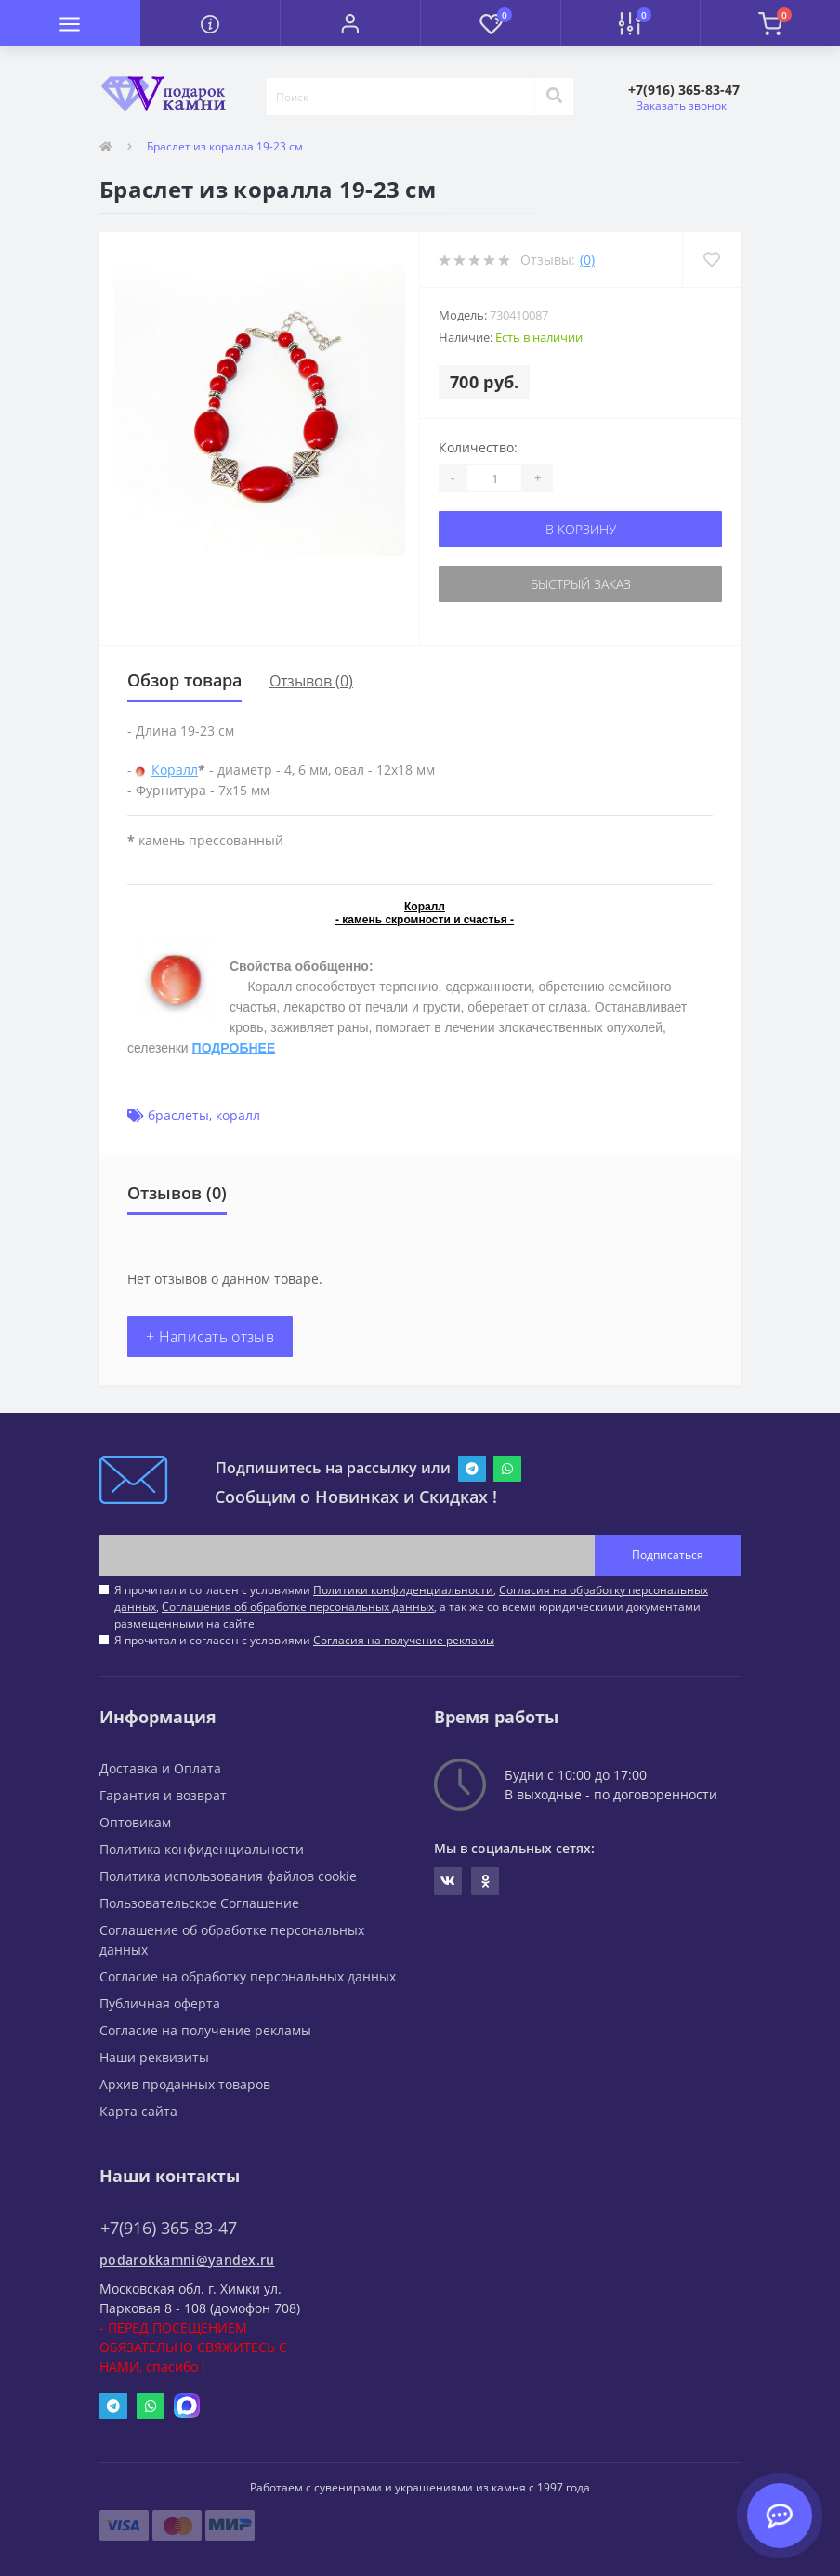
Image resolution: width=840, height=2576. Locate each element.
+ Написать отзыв (210, 1337)
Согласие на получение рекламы (205, 2030)
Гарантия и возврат (163, 1795)
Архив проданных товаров (184, 2084)
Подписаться (667, 1555)
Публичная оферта (159, 2003)
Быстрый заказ (581, 584)
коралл (238, 1115)
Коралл (174, 769)
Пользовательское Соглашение (199, 1903)
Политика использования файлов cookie (228, 1876)
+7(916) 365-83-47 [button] (168, 2228)
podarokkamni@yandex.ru (187, 2260)
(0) (587, 259)
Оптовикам (135, 1822)
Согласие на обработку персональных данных (247, 1976)
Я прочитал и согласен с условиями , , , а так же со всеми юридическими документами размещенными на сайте (411, 1606)
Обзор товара (184, 680)
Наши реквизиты (154, 2057)
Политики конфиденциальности (403, 1590)
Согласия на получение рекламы (403, 1640)
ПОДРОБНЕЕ (234, 1047)
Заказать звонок (682, 105)
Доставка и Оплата (160, 1768)
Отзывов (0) (311, 681)
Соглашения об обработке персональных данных (298, 1607)
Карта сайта (138, 2111)
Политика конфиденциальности (201, 1849)
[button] (350, 23)
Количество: (478, 447)
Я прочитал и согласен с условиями (304, 1640)
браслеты (178, 1115)
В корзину (580, 529)
